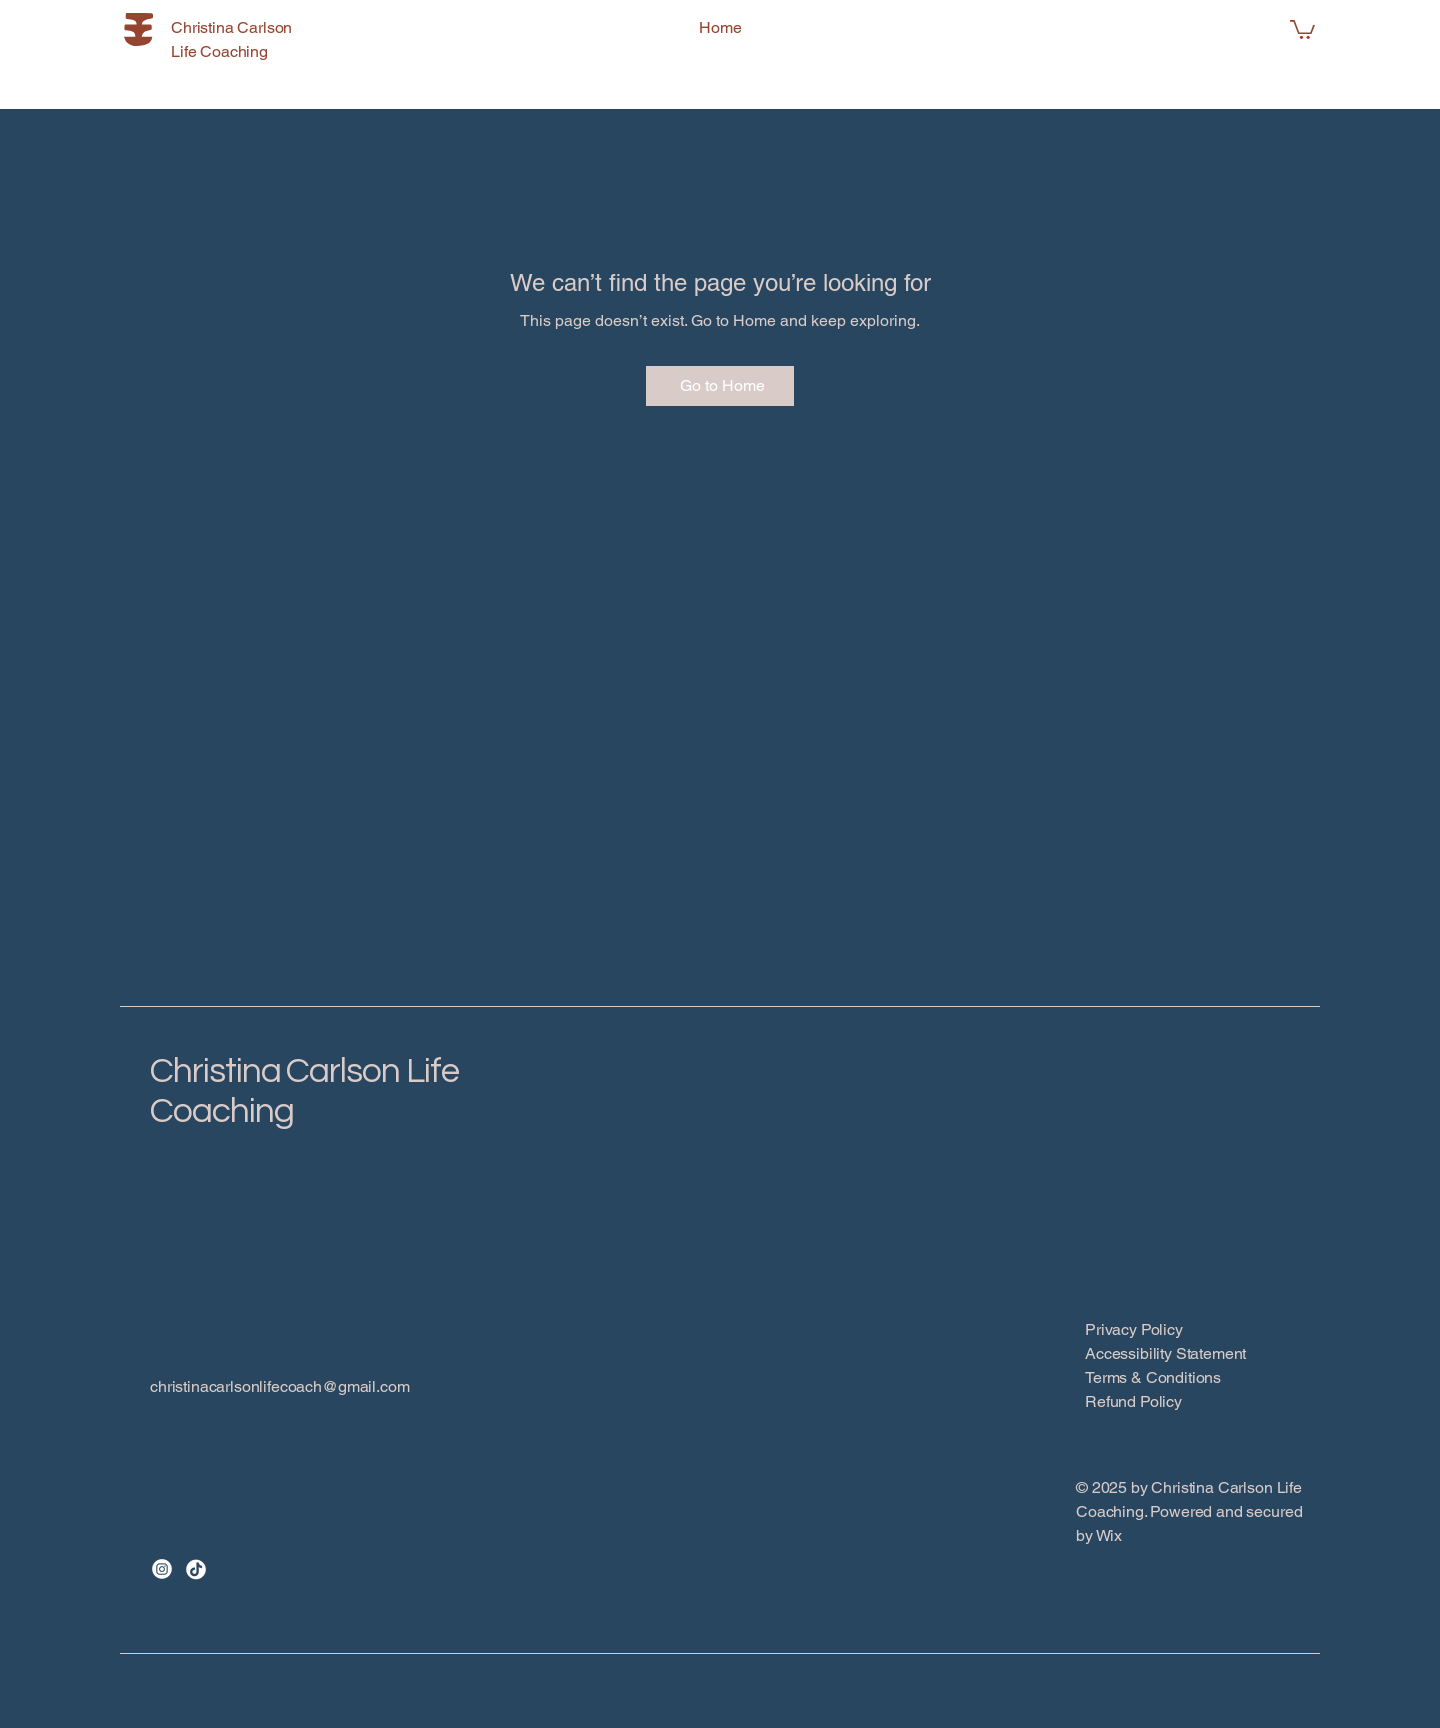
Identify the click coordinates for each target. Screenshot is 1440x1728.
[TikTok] (196, 1569)
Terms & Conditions (1153, 1377)
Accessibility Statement (1165, 1353)
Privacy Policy (1134, 1329)
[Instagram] (162, 1569)
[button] (1302, 28)
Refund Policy (1133, 1401)
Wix (1111, 1535)
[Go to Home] (720, 386)
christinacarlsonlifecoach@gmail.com (279, 1386)
